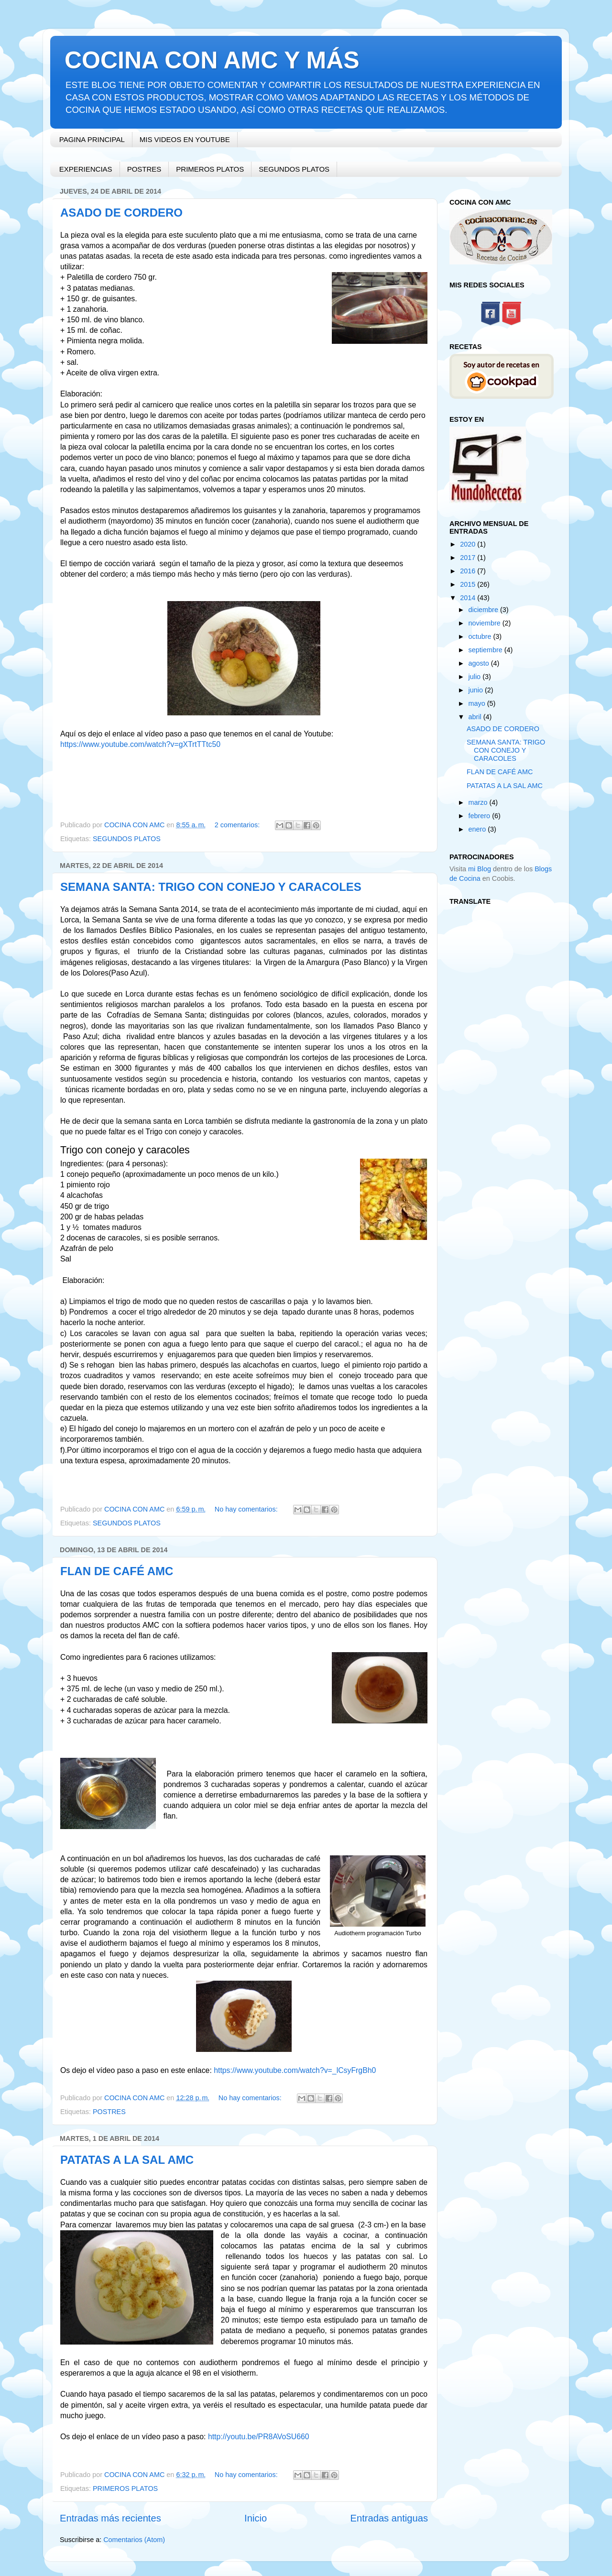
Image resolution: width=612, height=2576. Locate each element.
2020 (468, 544)
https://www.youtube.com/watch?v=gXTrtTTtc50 (140, 744)
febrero (480, 816)
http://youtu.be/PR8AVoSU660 (258, 2437)
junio (477, 690)
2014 (468, 598)
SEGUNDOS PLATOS (294, 169)
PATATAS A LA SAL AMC (127, 2159)
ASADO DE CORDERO (121, 212)
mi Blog (479, 869)
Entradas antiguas (389, 2518)
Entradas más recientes (110, 2518)
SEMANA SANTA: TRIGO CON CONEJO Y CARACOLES (210, 886)
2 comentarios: (238, 825)
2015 (468, 584)
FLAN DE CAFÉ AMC (116, 1571)
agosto (480, 663)
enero (478, 829)
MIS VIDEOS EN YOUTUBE (185, 139)
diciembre (484, 610)
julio (476, 676)
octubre (481, 636)
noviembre (486, 623)
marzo (479, 802)
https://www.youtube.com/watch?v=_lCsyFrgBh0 (295, 2070)
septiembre (486, 650)
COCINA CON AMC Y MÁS (212, 60)
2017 (468, 557)
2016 (468, 571)
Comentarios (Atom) (134, 2539)
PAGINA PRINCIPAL (92, 139)
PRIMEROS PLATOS (210, 169)
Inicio (255, 2518)
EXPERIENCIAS (85, 169)
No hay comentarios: (247, 1509)
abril (476, 717)
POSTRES (144, 169)
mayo (478, 703)
